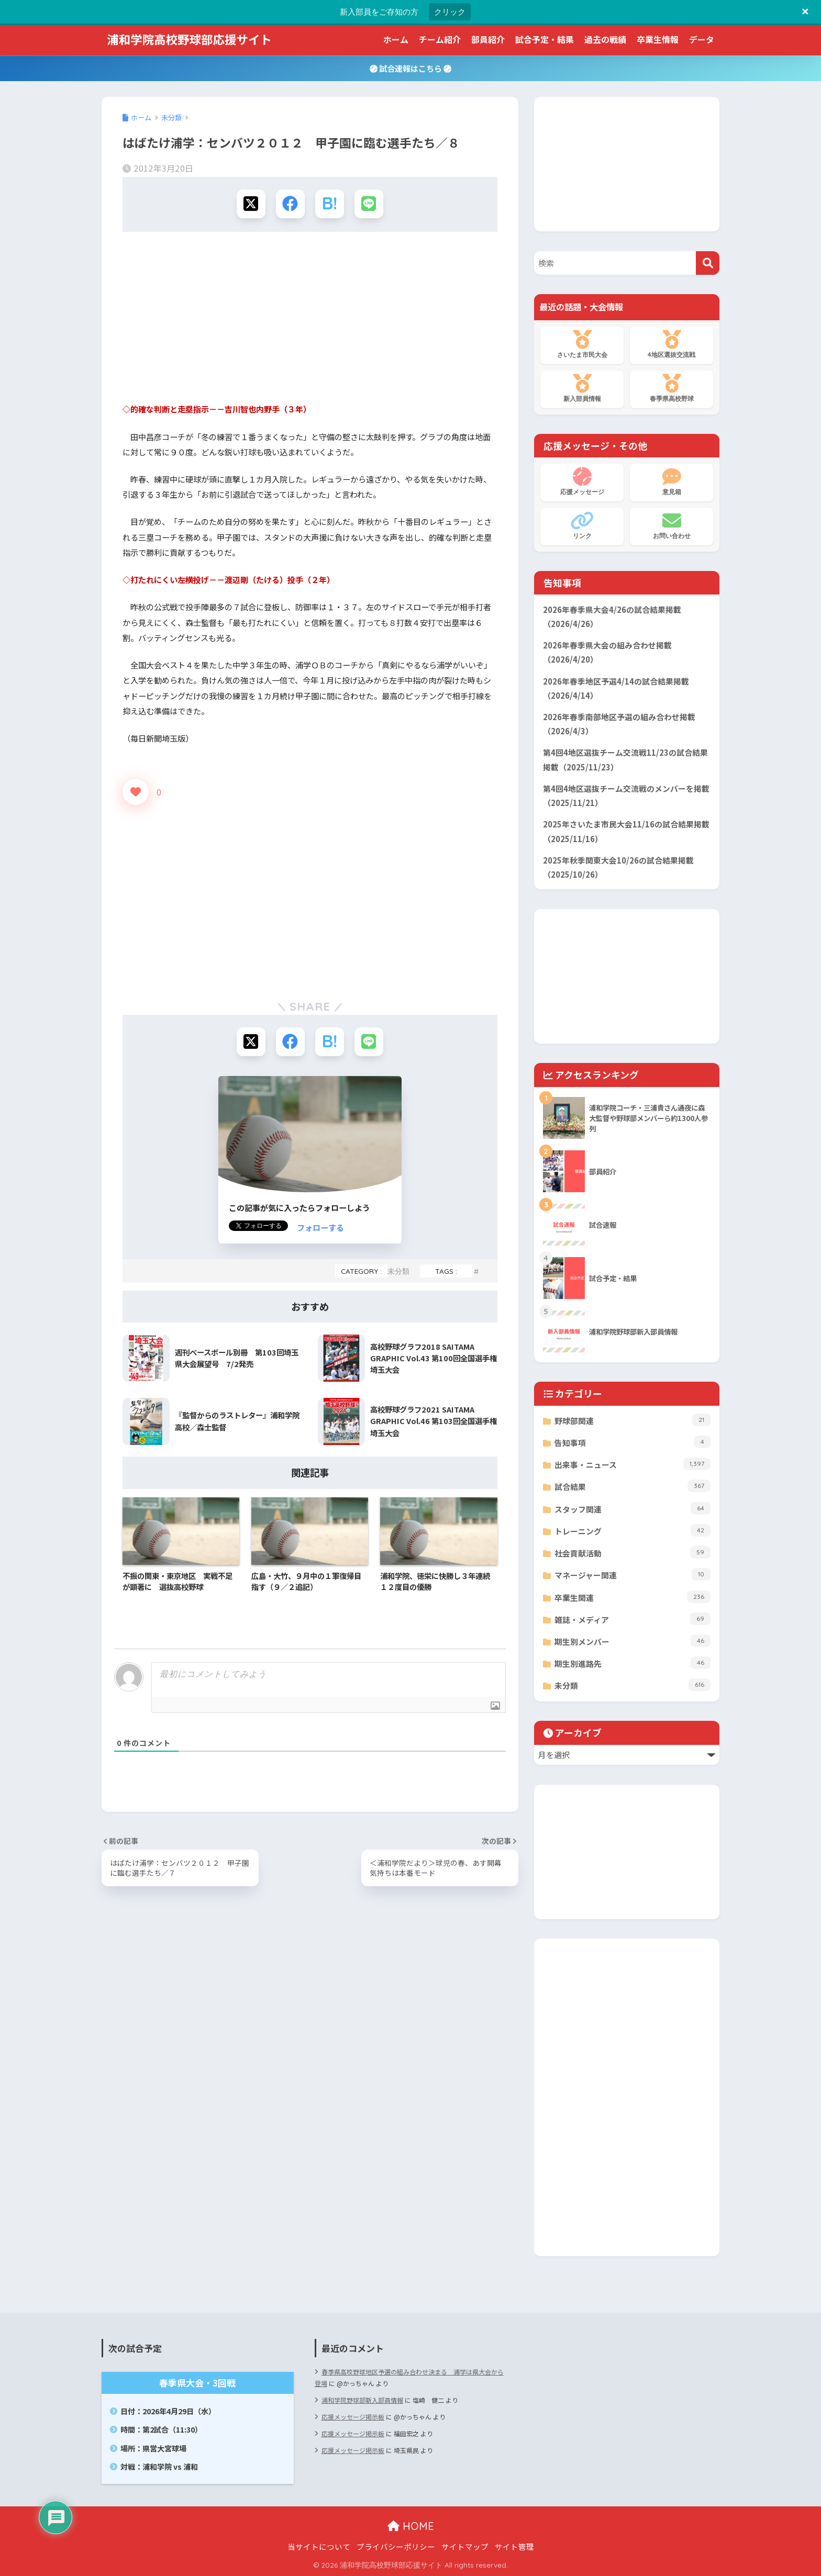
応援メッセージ (582, 481)
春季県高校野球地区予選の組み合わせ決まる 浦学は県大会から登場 (409, 2377)
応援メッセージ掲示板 (352, 2416)
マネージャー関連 (632, 1574)
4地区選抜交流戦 (671, 344)
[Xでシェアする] (251, 203)
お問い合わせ (671, 525)
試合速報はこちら (410, 68)
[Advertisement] (310, 321)
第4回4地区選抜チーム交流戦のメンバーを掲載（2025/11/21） (626, 795)
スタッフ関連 (632, 1508)
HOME (410, 2526)
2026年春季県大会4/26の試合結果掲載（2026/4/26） (612, 616)
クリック (449, 11)
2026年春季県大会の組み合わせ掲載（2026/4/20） (607, 652)
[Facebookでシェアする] (290, 203)
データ (701, 39)
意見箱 (671, 481)
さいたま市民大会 (582, 344)
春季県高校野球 (671, 388)
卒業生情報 (658, 39)
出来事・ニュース (632, 1464)
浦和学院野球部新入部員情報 (362, 2399)
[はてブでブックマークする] (329, 203)
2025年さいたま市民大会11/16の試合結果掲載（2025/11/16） (626, 831)
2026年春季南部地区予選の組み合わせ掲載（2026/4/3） (619, 723)
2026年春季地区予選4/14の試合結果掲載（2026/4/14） (616, 688)
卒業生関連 (632, 1597)
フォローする (320, 1227)
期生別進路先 (632, 1662)
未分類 (398, 1271)
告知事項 (632, 1442)
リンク (582, 525)
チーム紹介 (440, 39)
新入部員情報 (582, 388)
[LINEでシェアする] (368, 203)
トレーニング (632, 1530)
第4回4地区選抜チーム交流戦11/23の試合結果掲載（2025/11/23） (625, 759)
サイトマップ (465, 2546)
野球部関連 (632, 1420)
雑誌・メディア (632, 1618)
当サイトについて (318, 2546)
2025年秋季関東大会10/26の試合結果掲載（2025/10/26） (618, 867)
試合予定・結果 (544, 39)
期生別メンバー (632, 1640)
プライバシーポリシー (396, 2546)
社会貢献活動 (632, 1552)
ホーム (395, 39)
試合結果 (632, 1486)
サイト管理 (514, 2546)
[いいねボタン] (136, 792)
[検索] (707, 263)
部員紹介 (488, 39)
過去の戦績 (605, 39)
